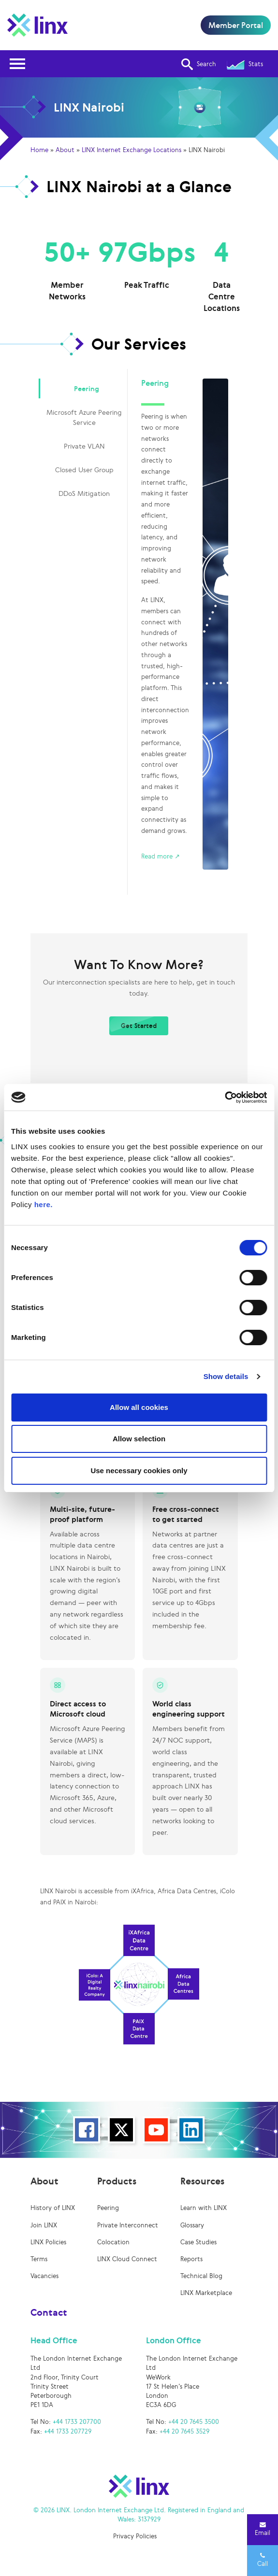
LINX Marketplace (206, 2293)
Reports (191, 2259)
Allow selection (139, 1439)
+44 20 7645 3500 (193, 2422)
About (65, 150)
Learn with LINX (203, 2208)
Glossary (192, 2225)
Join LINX (43, 2225)
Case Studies (198, 2242)
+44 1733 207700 (77, 2422)
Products (116, 2181)
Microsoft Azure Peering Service (84, 417)
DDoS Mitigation (84, 493)
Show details (226, 1376)
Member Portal (235, 25)
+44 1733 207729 (67, 2431)
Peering (86, 388)
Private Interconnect (127, 2225)
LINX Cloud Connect (127, 2259)
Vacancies (44, 2276)
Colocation (113, 2242)
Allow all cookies (139, 1407)
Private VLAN (84, 445)
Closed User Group (84, 469)
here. (43, 1204)
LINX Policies (48, 2242)
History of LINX (52, 2208)
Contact (48, 2312)
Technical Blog (201, 2276)
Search (198, 64)
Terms (38, 2259)
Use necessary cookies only (138, 1470)
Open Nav (20, 58)
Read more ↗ (160, 856)
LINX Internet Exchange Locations (131, 150)
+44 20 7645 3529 (184, 2431)
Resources (202, 2181)
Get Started (139, 1026)
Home (39, 150)
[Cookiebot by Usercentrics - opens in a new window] (224, 1097)
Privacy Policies (135, 2536)
